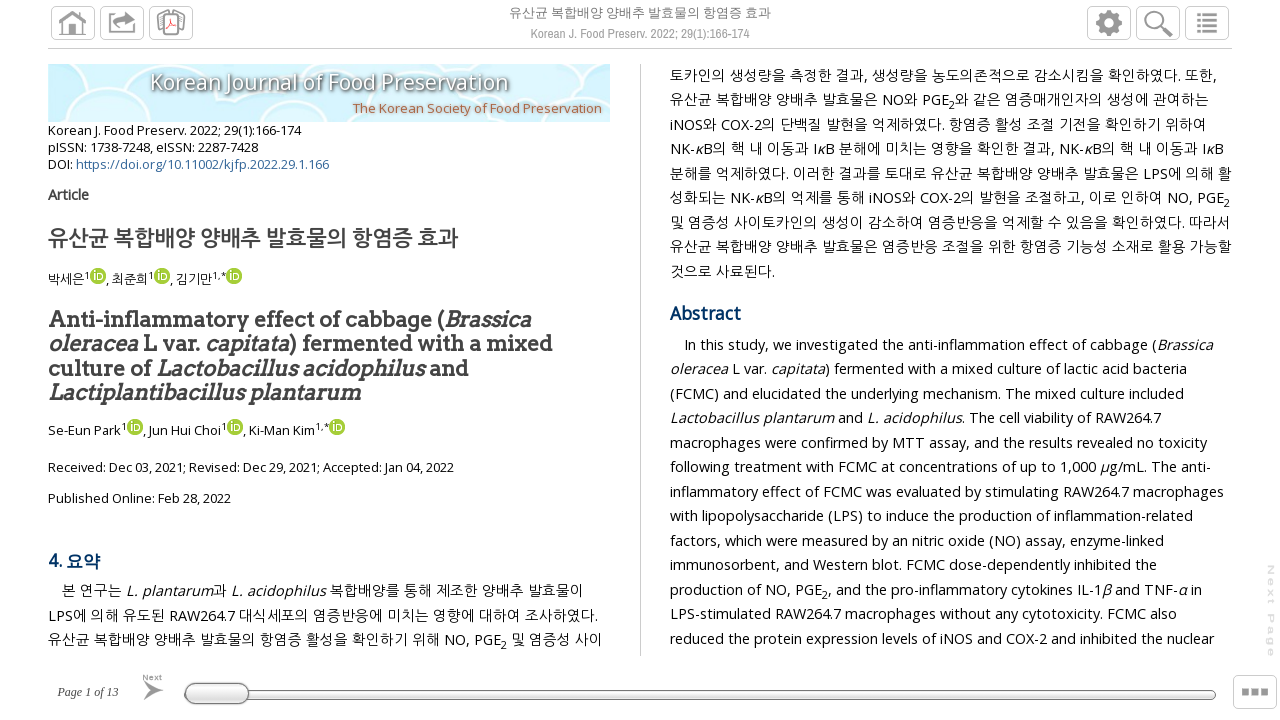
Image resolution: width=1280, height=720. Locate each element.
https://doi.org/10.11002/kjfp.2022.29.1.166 (202, 164)
